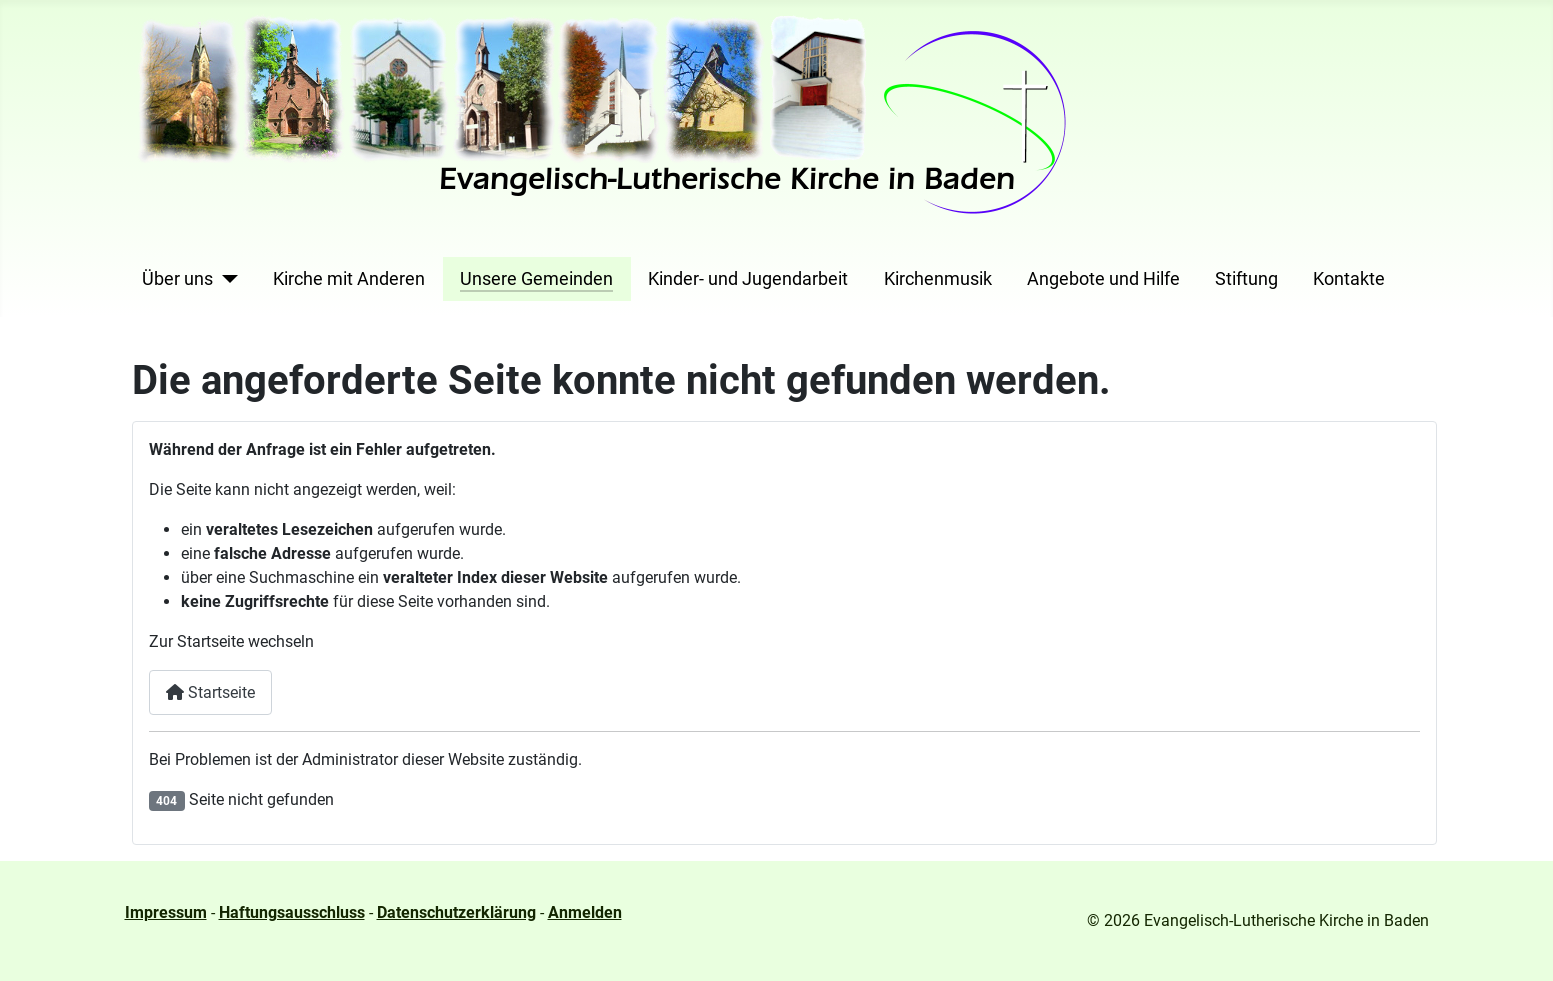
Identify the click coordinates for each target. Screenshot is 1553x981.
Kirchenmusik (938, 279)
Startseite (210, 692)
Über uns (177, 279)
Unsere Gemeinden (536, 279)
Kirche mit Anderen (349, 279)
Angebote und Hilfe (1103, 279)
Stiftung (1246, 279)
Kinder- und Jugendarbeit (748, 279)
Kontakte (1349, 279)
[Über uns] (225, 279)
